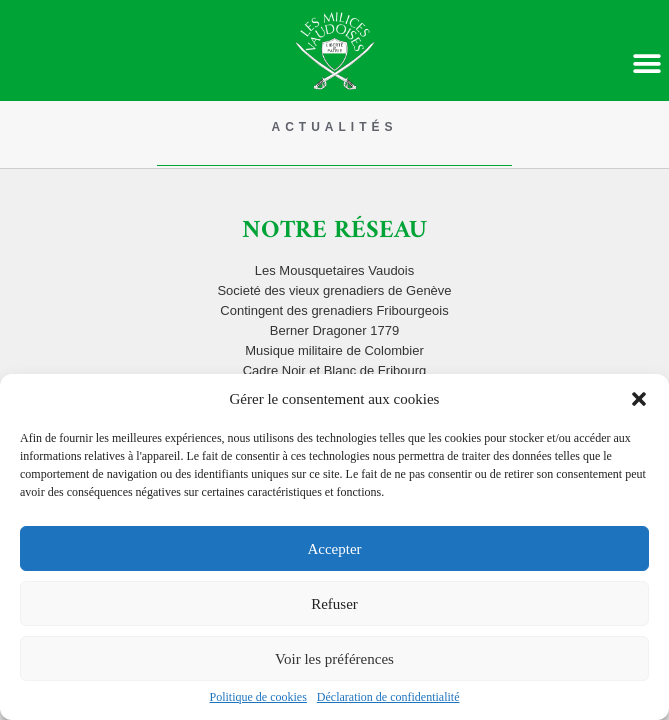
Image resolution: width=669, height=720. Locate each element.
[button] (639, 399)
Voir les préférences (334, 659)
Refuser (334, 604)
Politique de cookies (258, 697)
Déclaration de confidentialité (388, 697)
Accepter (334, 549)
